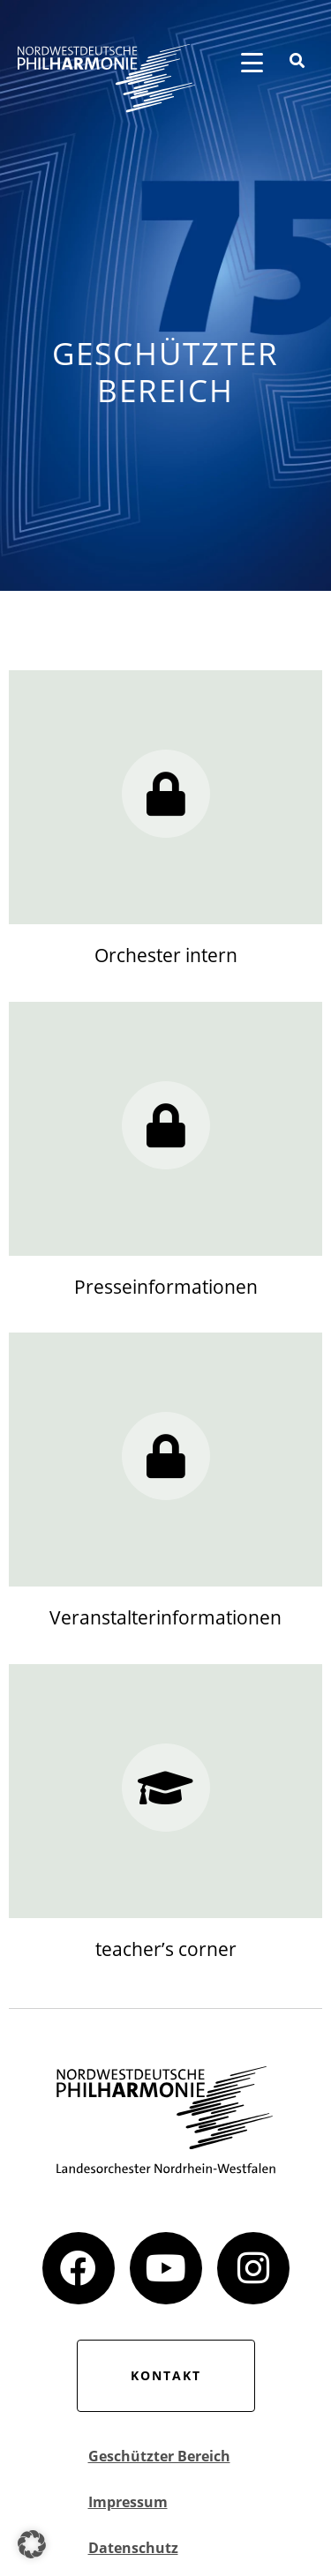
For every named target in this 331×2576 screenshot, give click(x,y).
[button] (32, 2544)
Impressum (128, 2502)
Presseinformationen (166, 1286)
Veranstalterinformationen (165, 1617)
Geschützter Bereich (159, 2456)
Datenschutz (133, 2547)
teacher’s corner (166, 1949)
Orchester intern (165, 955)
